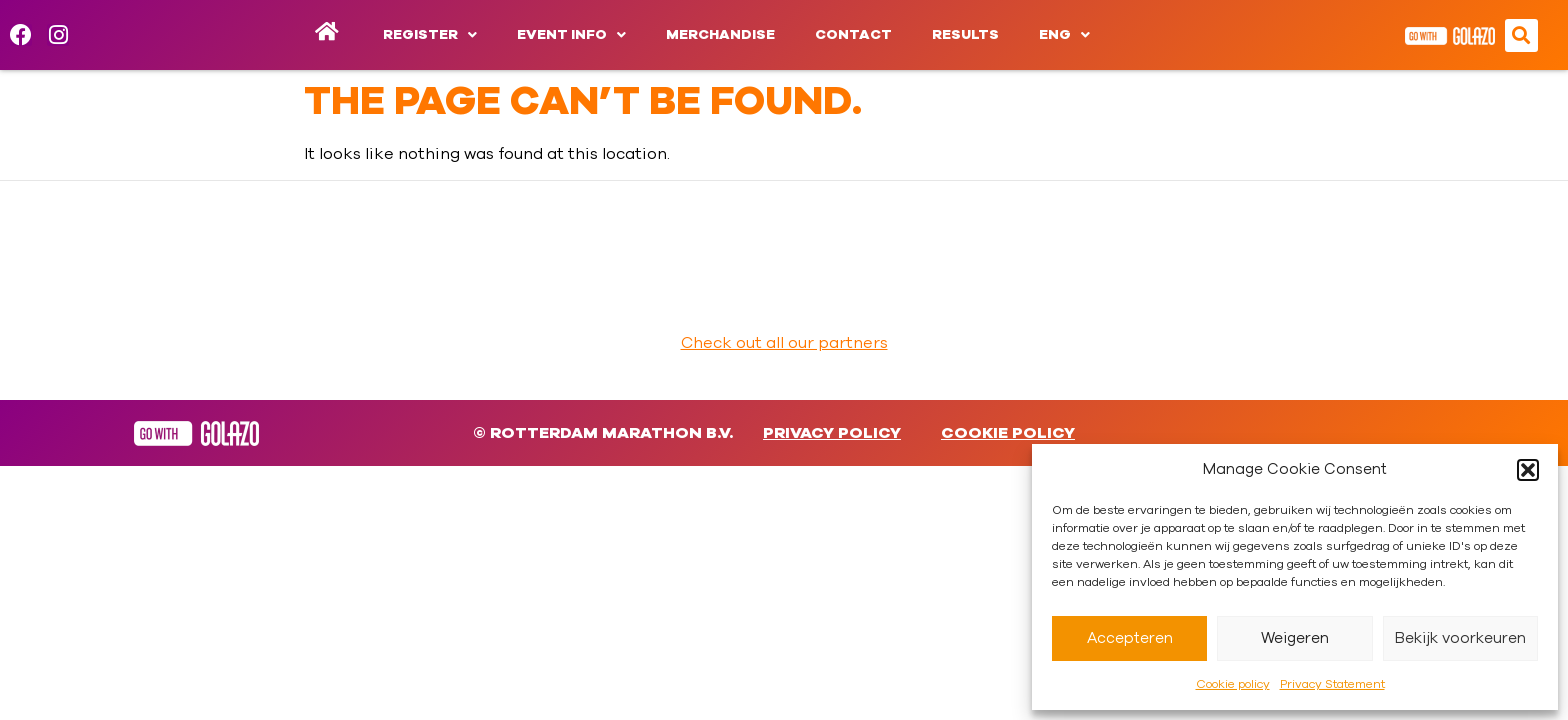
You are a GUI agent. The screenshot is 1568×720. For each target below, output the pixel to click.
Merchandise (720, 35)
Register (430, 35)
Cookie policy (1233, 684)
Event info (571, 35)
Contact (853, 35)
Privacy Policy (832, 433)
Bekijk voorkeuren (1460, 638)
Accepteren (1130, 638)
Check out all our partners (784, 343)
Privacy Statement (1332, 684)
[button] (1528, 470)
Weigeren (1295, 638)
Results (965, 35)
